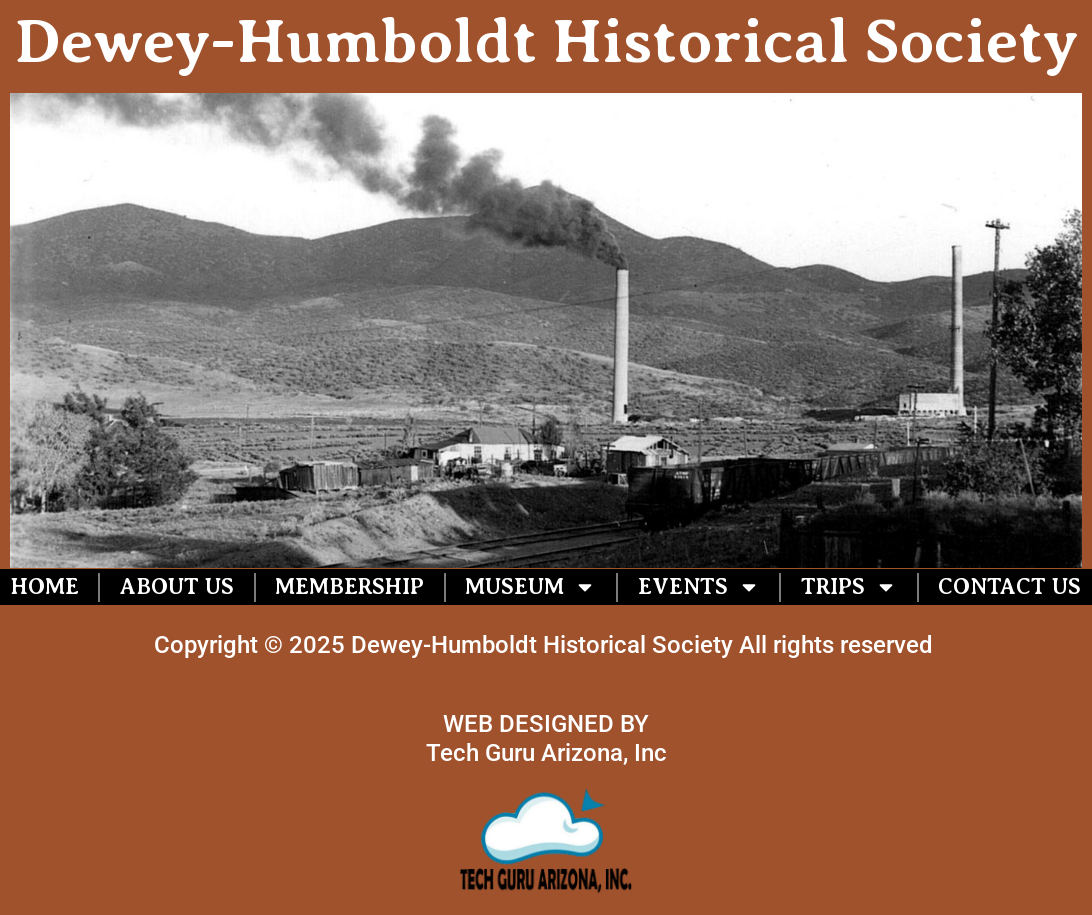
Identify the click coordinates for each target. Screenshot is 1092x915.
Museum (530, 587)
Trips (849, 587)
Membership (349, 586)
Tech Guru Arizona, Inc (546, 753)
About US (177, 586)
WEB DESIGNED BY (546, 724)
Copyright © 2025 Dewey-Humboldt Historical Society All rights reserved (546, 645)
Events (699, 587)
